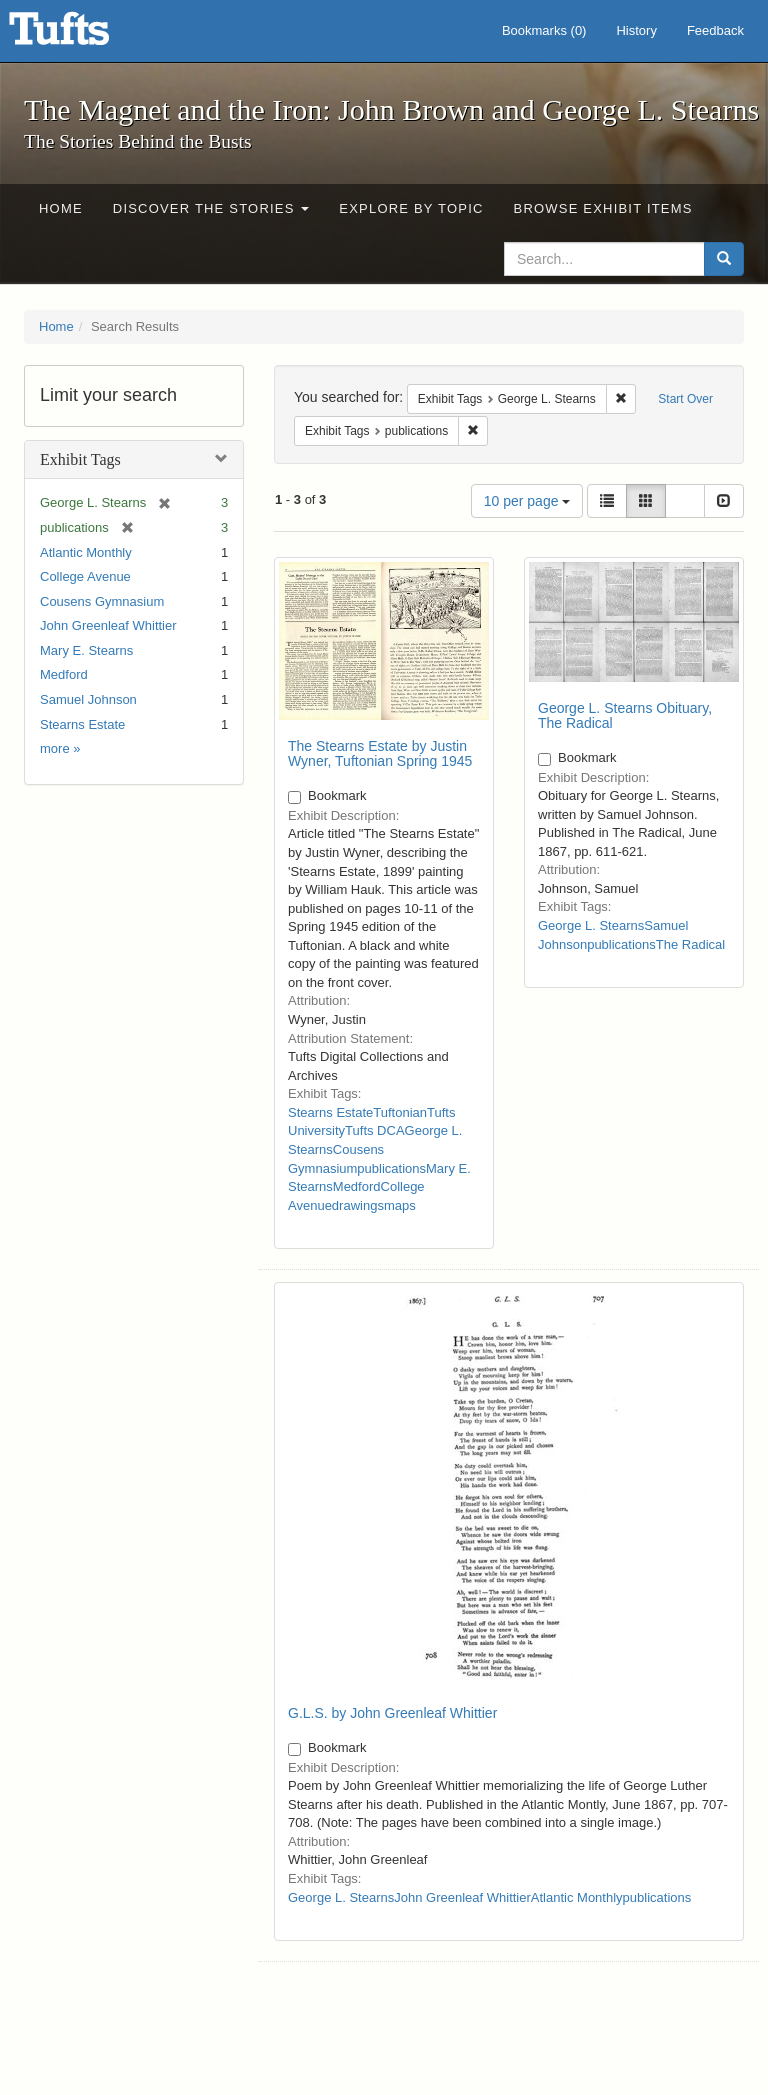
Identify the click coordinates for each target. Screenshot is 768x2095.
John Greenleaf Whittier (108, 625)
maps (400, 1205)
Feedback (715, 30)
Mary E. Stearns (86, 650)
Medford (64, 674)
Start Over (685, 399)
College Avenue (85, 576)
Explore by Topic (411, 208)
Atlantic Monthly (86, 552)
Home (61, 208)
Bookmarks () (544, 30)
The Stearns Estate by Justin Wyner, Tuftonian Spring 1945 (380, 753)
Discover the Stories (211, 208)
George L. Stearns (591, 925)
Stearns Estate (82, 724)
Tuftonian (400, 1112)
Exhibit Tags (80, 459)
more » (60, 748)
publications (391, 1168)
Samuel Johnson (88, 699)
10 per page (527, 501)
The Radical (690, 944)
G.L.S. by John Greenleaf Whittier (392, 1713)
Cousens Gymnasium (102, 601)
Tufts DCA (374, 1130)
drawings (358, 1205)
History (636, 30)
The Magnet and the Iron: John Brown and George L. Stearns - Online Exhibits (84, 35)
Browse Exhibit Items (603, 208)
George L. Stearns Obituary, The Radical (625, 715)
